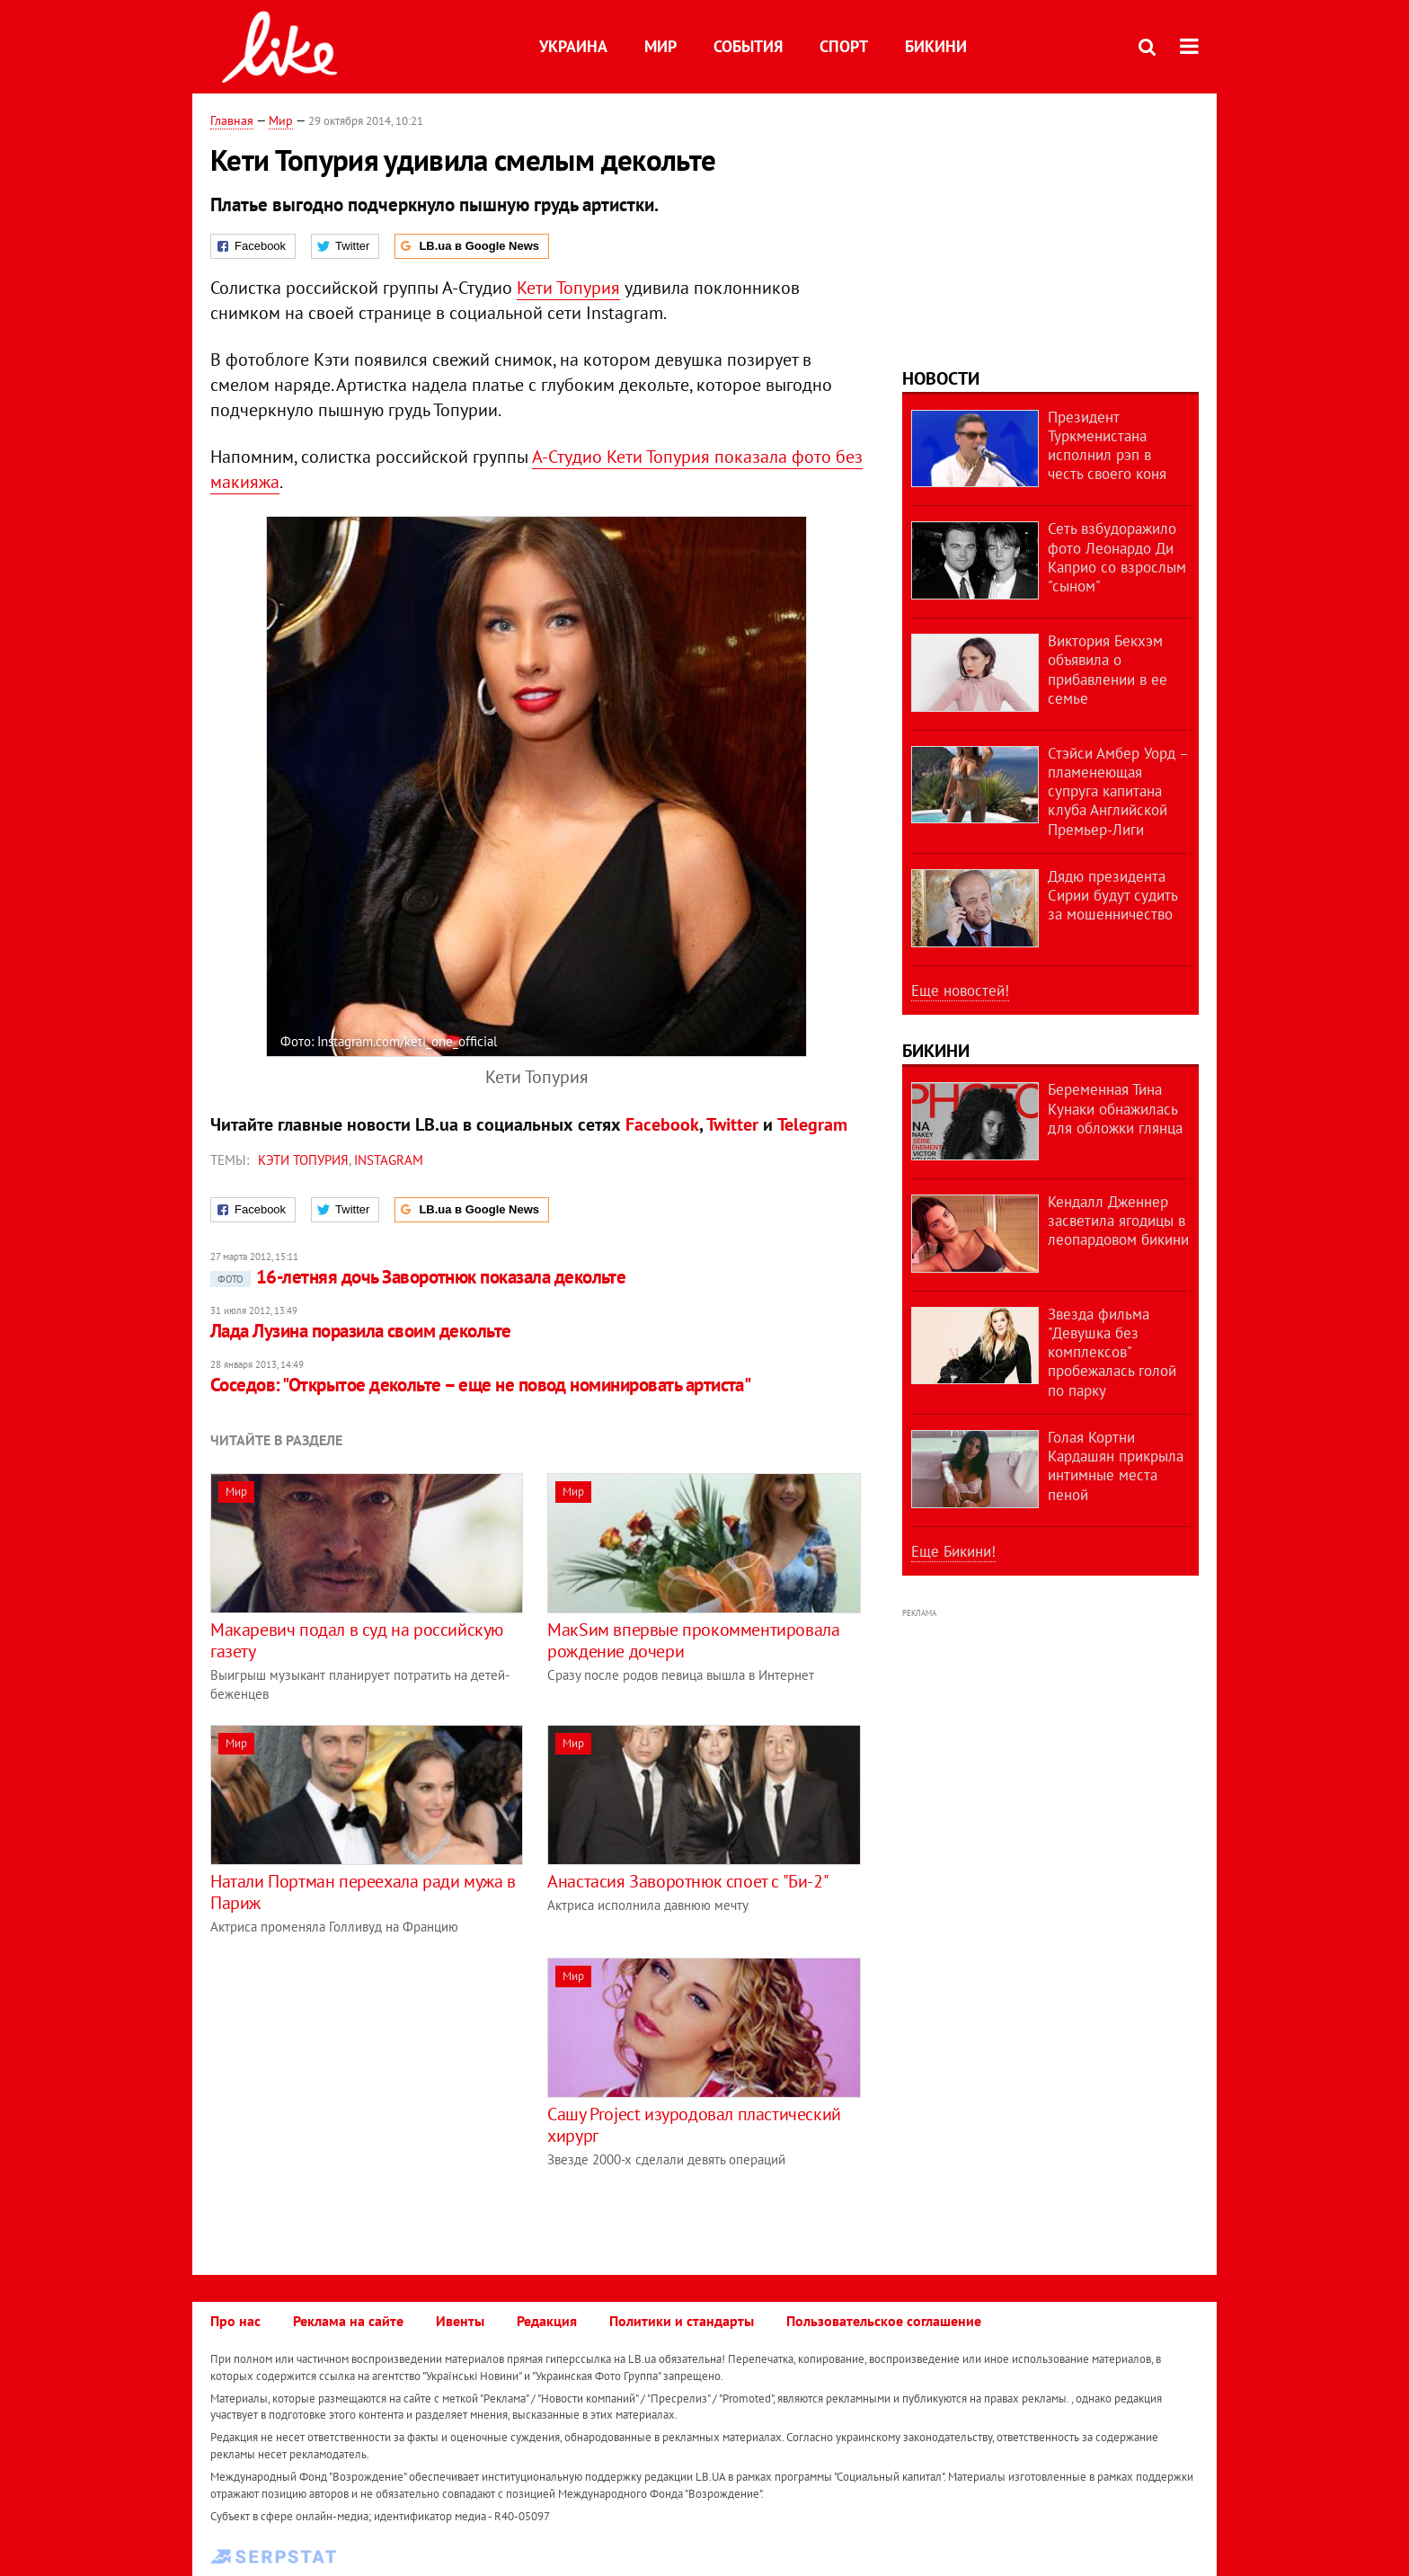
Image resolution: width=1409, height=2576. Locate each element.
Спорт (844, 46)
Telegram (812, 1124)
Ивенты (460, 2321)
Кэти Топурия (303, 1159)
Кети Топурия (568, 287)
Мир (660, 46)
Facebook (662, 1124)
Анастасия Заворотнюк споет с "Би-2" (688, 1881)
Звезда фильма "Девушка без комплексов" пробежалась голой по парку (1112, 1352)
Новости (940, 378)
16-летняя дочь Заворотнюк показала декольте (417, 1277)
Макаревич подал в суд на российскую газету (356, 1640)
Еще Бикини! (953, 1551)
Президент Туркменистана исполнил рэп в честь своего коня (1107, 445)
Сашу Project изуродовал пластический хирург (694, 2124)
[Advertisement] (361, 2083)
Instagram (388, 1159)
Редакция (547, 2321)
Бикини (936, 46)
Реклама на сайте (348, 2321)
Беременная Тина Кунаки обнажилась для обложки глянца (1115, 1108)
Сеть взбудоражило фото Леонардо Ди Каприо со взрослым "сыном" (1117, 557)
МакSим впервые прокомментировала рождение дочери (693, 1640)
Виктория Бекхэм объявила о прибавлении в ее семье (1107, 669)
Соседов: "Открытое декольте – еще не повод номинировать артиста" (480, 1384)
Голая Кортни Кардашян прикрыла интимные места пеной (1115, 1466)
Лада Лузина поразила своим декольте (360, 1331)
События (748, 46)
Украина (573, 46)
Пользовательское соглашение (883, 2321)
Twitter (732, 1124)
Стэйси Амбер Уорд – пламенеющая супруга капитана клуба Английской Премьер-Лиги (1118, 791)
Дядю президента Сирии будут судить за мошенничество (1112, 895)
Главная (231, 120)
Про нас (235, 2321)
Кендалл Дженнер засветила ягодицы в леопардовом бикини (1118, 1221)
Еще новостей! (960, 990)
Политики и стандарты (681, 2321)
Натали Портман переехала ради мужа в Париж (363, 1892)
